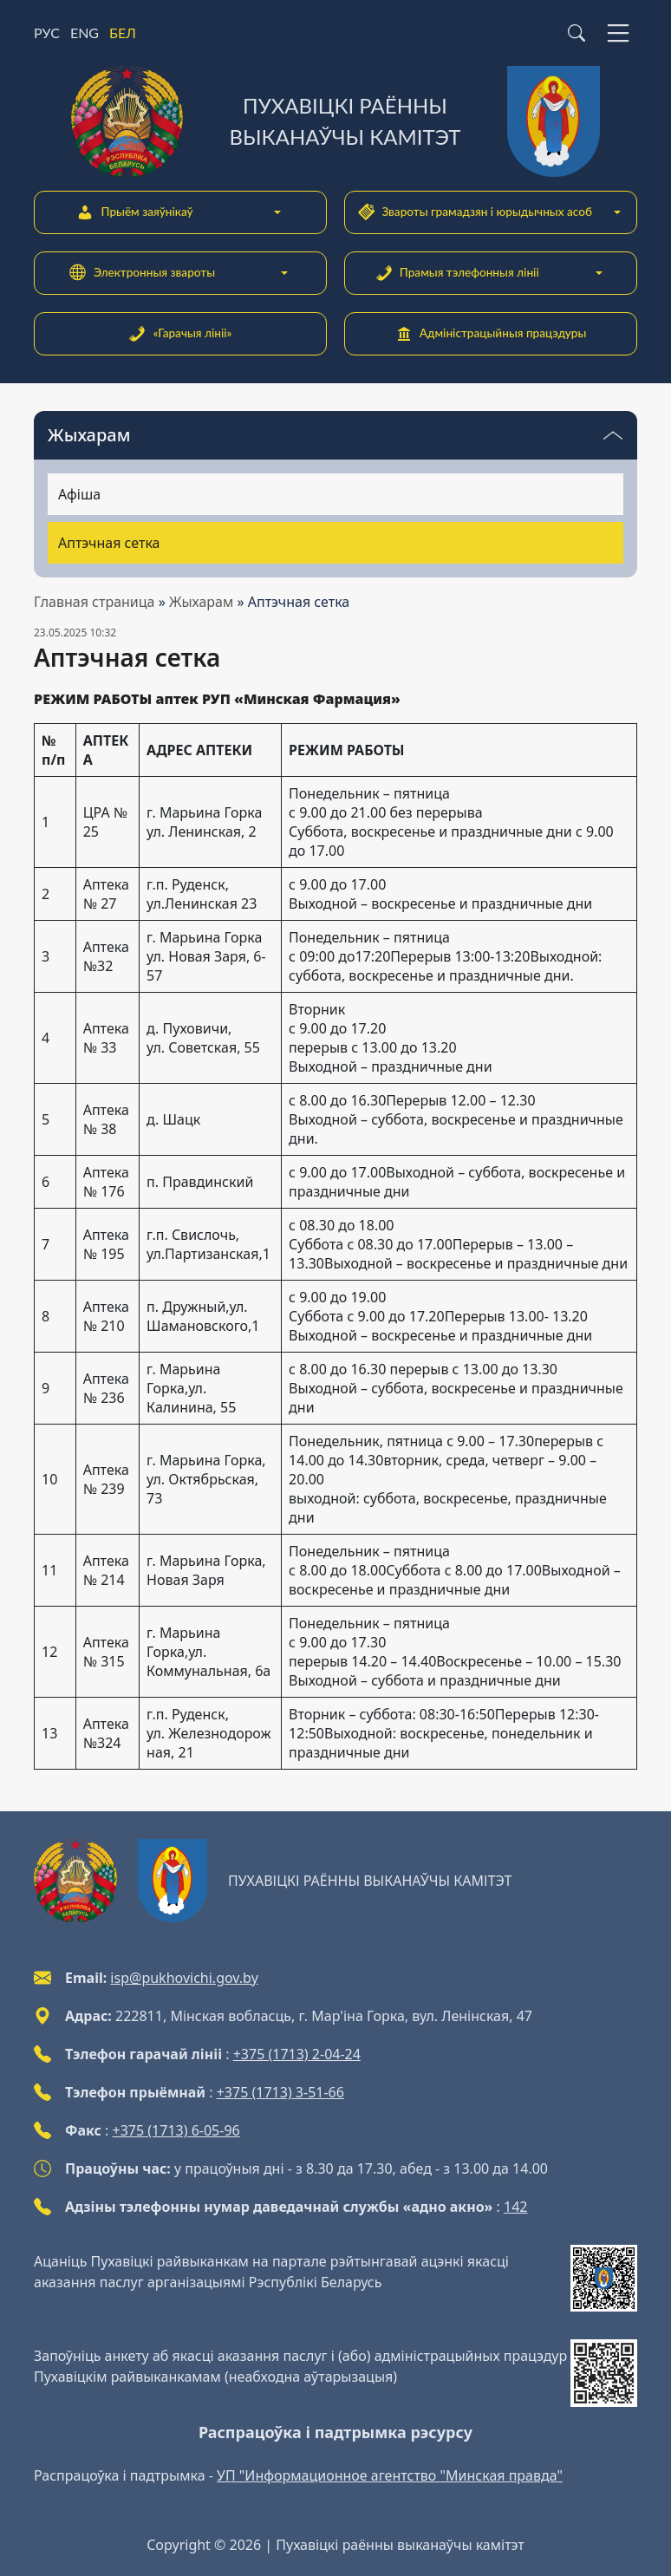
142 (515, 2206)
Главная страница (94, 601)
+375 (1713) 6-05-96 (176, 2130)
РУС (47, 32)
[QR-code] (603, 2278)
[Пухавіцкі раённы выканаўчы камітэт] (335, 121)
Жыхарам (201, 601)
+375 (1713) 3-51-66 (280, 2092)
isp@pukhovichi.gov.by (183, 1977)
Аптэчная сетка (109, 542)
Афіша (79, 494)
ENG (84, 32)
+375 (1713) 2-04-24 (297, 2054)
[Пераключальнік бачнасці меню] (613, 435)
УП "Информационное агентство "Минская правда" (390, 2475)
